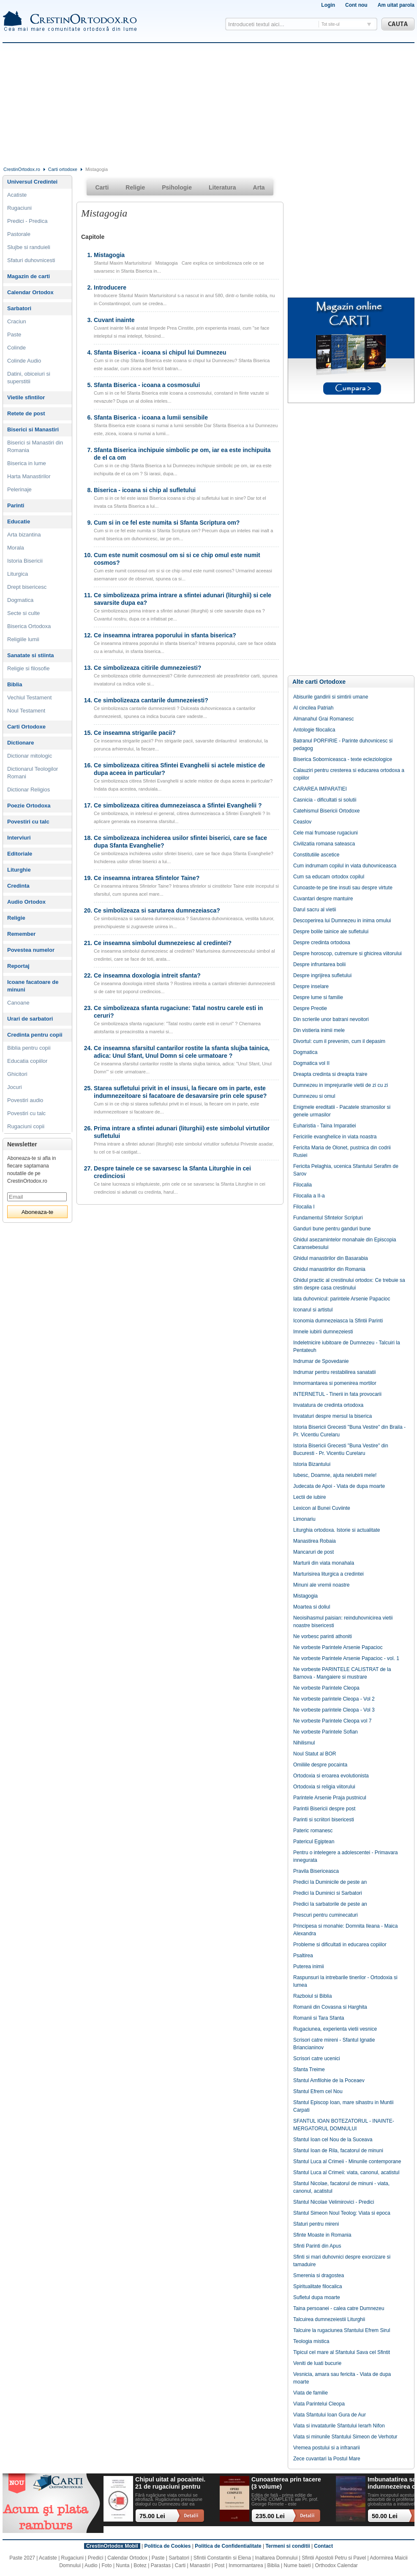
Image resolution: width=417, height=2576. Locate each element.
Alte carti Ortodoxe (319, 681)
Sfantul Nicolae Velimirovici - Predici (333, 2202)
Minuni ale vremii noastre (321, 1585)
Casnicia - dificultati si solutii (324, 800)
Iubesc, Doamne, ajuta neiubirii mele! (334, 1475)
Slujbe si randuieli (28, 247)
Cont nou (356, 5)
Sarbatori (19, 308)
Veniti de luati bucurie (317, 2363)
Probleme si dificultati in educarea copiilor (340, 1945)
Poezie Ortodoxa (29, 805)
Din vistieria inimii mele (319, 1030)
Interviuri (19, 837)
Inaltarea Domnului (276, 2558)
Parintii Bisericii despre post (324, 1809)
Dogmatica (20, 600)
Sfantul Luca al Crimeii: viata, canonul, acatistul (346, 2172)
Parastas (161, 2565)
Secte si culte (23, 613)
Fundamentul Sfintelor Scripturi (328, 1218)
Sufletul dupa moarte (316, 2297)
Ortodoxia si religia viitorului (324, 1787)
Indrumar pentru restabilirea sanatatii (334, 1372)
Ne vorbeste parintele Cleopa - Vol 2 (334, 1699)
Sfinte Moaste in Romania (322, 2235)
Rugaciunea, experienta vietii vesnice (335, 2029)
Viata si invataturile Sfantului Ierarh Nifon (339, 2426)
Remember (21, 934)
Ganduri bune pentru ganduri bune (332, 1229)
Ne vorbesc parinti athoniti (322, 1636)
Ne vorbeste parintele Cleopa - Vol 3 (334, 1710)
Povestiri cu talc (28, 821)
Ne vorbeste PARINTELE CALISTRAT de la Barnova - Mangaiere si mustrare (342, 1673)
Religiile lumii (23, 639)
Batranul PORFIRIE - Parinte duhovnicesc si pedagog (342, 744)
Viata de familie (310, 2393)
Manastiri (200, 2565)
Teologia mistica (311, 2341)
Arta (259, 187)
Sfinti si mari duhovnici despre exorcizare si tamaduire (341, 2260)
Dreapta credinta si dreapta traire (330, 1074)
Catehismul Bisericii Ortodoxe (326, 811)
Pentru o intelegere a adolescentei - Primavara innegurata (345, 1856)
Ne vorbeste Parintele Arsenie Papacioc (337, 1647)
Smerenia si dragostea (318, 2275)
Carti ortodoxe (62, 169)
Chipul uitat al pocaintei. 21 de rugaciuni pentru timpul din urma (170, 2483)
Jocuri (14, 1087)
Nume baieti (297, 2565)
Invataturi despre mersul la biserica (332, 1416)
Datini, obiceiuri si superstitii (28, 378)
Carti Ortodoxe (26, 726)
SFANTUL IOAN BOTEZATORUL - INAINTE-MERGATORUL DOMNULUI (343, 2125)
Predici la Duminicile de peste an (330, 1882)
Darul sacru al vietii (314, 910)
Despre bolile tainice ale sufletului (330, 932)
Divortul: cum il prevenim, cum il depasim (339, 1041)
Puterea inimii (308, 1966)
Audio (91, 2565)
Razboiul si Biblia (312, 1996)
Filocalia (302, 1185)
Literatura (222, 187)
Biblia (14, 684)
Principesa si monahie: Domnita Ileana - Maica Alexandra (345, 1930)
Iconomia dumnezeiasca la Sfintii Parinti (338, 1321)
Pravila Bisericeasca (316, 1871)
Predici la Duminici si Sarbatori (327, 1893)
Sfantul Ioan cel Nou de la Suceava (332, 2140)
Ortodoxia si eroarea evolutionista (331, 1776)
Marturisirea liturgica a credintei (328, 1574)
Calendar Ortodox (30, 292)
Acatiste (17, 195)
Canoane (18, 1003)
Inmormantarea (246, 2565)
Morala (15, 547)
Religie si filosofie (28, 668)
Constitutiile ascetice (316, 855)
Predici (96, 2558)
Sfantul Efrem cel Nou (318, 2091)
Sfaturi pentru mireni (316, 2224)
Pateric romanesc (313, 1831)
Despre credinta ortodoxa (321, 942)
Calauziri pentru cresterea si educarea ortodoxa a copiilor (348, 774)
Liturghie (19, 870)
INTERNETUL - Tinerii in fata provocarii (337, 1394)
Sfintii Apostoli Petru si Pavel (334, 2558)
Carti (102, 187)
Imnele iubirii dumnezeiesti (323, 1332)
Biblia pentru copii (29, 1048)
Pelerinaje (19, 489)
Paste (14, 334)
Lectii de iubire (309, 1497)
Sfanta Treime (309, 2069)
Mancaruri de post (313, 1552)
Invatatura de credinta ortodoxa (328, 1405)
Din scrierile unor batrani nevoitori (331, 1019)
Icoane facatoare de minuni (32, 986)
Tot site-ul (331, 24)
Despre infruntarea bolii (319, 964)
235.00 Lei (270, 2516)
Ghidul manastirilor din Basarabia (330, 1258)
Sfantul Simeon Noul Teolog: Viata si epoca (341, 2213)
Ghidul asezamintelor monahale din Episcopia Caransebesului (344, 1243)
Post (219, 2565)
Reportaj (18, 966)
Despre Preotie (310, 1008)
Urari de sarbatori (30, 1019)
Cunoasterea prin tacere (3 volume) (286, 2483)
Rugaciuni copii (25, 1126)
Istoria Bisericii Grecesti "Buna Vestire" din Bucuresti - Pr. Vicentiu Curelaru (340, 1449)
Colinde (16, 347)
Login (328, 5)
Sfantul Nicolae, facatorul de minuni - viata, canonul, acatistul (341, 2187)
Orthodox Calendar (336, 2565)
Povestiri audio (25, 1100)
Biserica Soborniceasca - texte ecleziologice (342, 759)
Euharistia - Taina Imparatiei (324, 1126)
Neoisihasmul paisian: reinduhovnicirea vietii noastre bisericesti (342, 1621)
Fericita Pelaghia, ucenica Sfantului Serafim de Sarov (345, 1170)
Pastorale (18, 234)
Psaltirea (303, 1955)
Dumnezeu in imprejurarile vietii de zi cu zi (340, 1085)
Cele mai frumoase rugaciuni (325, 833)
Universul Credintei (32, 182)
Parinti (15, 505)
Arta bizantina (24, 534)
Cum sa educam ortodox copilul (328, 877)
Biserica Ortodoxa (29, 626)
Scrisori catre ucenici (316, 2058)
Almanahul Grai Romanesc (323, 719)
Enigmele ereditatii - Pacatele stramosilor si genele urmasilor (341, 1111)
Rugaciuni (19, 208)
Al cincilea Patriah (313, 708)
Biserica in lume (26, 463)
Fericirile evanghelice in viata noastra (334, 1137)
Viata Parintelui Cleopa (319, 2404)
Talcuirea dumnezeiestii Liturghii (329, 2319)
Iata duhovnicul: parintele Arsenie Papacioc (341, 1299)
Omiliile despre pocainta (320, 1765)
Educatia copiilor (27, 1061)
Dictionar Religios (28, 789)
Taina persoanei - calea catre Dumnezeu (338, 2308)
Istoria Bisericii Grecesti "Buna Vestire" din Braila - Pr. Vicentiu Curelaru (349, 1431)
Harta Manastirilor (29, 476)
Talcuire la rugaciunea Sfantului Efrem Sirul (341, 2330)
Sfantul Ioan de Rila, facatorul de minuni (338, 2150)
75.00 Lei (152, 2516)
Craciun (16, 321)
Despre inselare (311, 986)
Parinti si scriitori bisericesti (323, 1820)
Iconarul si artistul (313, 1310)
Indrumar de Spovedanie (321, 1361)
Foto (107, 2565)
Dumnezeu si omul (314, 1096)
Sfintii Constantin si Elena (222, 2558)
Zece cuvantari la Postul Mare (326, 2459)
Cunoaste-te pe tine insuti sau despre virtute (342, 888)
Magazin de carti (28, 276)
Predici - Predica (27, 221)
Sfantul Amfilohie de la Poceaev (329, 2080)
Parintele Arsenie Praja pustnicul (329, 1798)
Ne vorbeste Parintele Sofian (325, 1732)
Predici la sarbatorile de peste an (330, 1904)
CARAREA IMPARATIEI (320, 789)
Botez (140, 2565)
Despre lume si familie (318, 997)
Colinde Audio (24, 361)
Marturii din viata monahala (323, 1563)
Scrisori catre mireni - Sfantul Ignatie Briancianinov (334, 2044)
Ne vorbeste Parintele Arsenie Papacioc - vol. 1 (346, 1658)
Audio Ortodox (26, 902)
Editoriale (19, 854)
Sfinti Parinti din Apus (317, 2246)
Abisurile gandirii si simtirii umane (330, 697)
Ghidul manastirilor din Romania (329, 1269)
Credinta (18, 886)
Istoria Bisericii (25, 561)
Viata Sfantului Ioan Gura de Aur (329, 2415)
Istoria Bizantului (311, 1464)
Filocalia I (304, 1207)
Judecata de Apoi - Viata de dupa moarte (339, 1486)
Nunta (122, 2565)
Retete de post (26, 413)
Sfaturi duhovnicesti (31, 260)
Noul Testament (26, 710)
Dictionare (20, 742)
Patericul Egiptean (313, 1842)
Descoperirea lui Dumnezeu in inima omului (342, 921)
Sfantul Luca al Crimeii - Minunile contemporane (347, 2161)
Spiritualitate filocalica (317, 2286)
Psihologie (177, 187)
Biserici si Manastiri (33, 429)
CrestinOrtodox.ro (21, 169)
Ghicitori (17, 1074)
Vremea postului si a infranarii (326, 2448)
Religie (16, 918)
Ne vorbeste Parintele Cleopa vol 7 (332, 1721)
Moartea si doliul (311, 1607)
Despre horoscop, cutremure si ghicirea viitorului (347, 953)
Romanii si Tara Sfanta (318, 2018)
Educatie (18, 521)
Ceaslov (302, 822)
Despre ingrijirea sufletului (322, 975)
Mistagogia (305, 1596)
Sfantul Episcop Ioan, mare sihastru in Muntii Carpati (343, 2106)
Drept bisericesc (26, 587)
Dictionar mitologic (29, 756)
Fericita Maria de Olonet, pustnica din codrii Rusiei (342, 1151)
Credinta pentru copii (35, 1035)
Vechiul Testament (29, 697)
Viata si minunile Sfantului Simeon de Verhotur (345, 2437)
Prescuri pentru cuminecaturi (325, 1915)
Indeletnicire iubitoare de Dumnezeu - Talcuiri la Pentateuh (346, 1346)
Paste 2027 (22, 2558)
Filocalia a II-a (309, 1196)
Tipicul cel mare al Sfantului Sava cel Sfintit (341, 2352)
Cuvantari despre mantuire (323, 899)
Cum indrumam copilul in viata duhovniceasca (344, 866)
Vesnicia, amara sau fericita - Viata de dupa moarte (342, 2378)
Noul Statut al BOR (314, 1754)
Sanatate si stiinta (30, 655)
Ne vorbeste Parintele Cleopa (326, 1688)
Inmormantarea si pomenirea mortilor (334, 1383)
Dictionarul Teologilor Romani (32, 773)
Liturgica (17, 574)
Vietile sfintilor (26, 397)
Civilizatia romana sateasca (324, 844)
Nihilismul (304, 1743)
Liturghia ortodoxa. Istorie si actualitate (336, 1530)
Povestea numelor (31, 950)
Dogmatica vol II (311, 1063)
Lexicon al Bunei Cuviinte (321, 1508)
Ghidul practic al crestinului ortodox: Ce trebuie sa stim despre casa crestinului (349, 1284)
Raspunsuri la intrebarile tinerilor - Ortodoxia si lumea (345, 1981)
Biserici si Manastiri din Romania (35, 446)
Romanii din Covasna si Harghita (330, 2007)
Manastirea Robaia (314, 1541)
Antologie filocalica (314, 730)
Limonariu (304, 1519)
